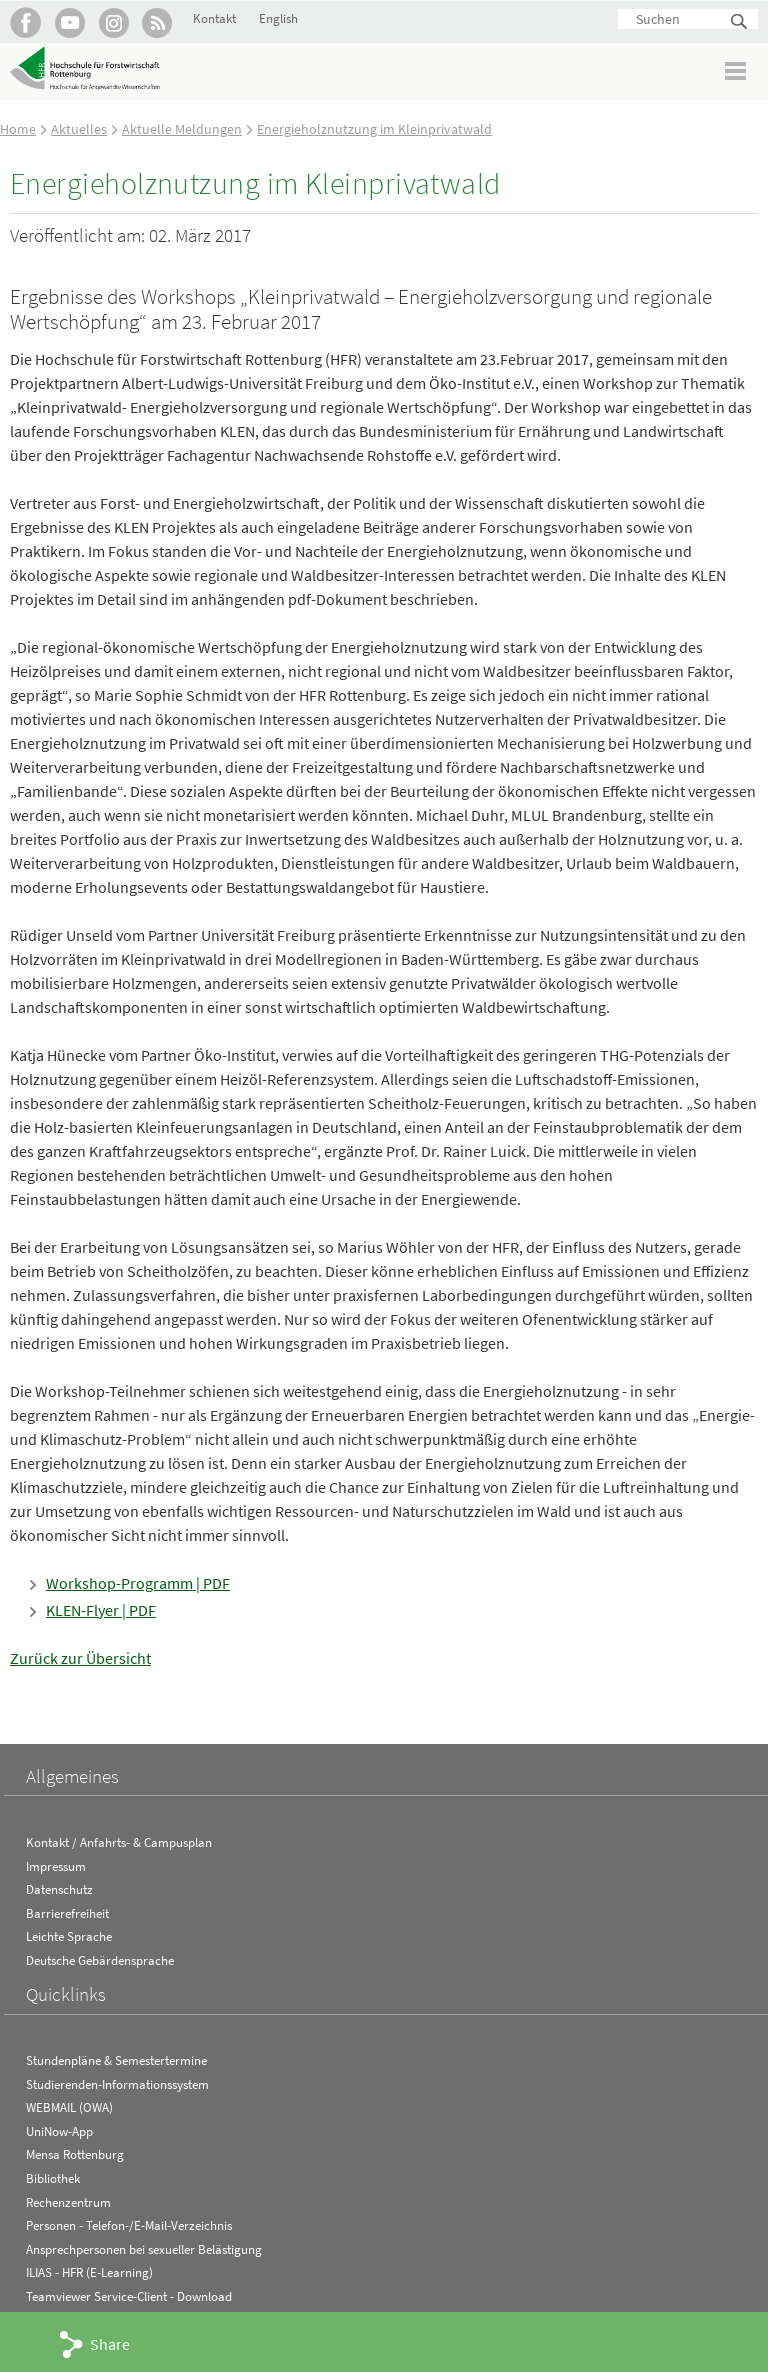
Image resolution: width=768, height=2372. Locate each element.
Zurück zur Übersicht (80, 1658)
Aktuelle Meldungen (182, 129)
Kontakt (214, 18)
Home (18, 129)
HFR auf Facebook (25, 22)
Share (110, 2344)
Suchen (740, 22)
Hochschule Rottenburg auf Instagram (113, 22)
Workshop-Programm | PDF (138, 1583)
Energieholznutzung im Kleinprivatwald (374, 129)
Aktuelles (79, 129)
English (278, 18)
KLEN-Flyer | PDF (101, 1610)
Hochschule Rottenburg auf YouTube (69, 22)
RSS (157, 22)
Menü (736, 70)
